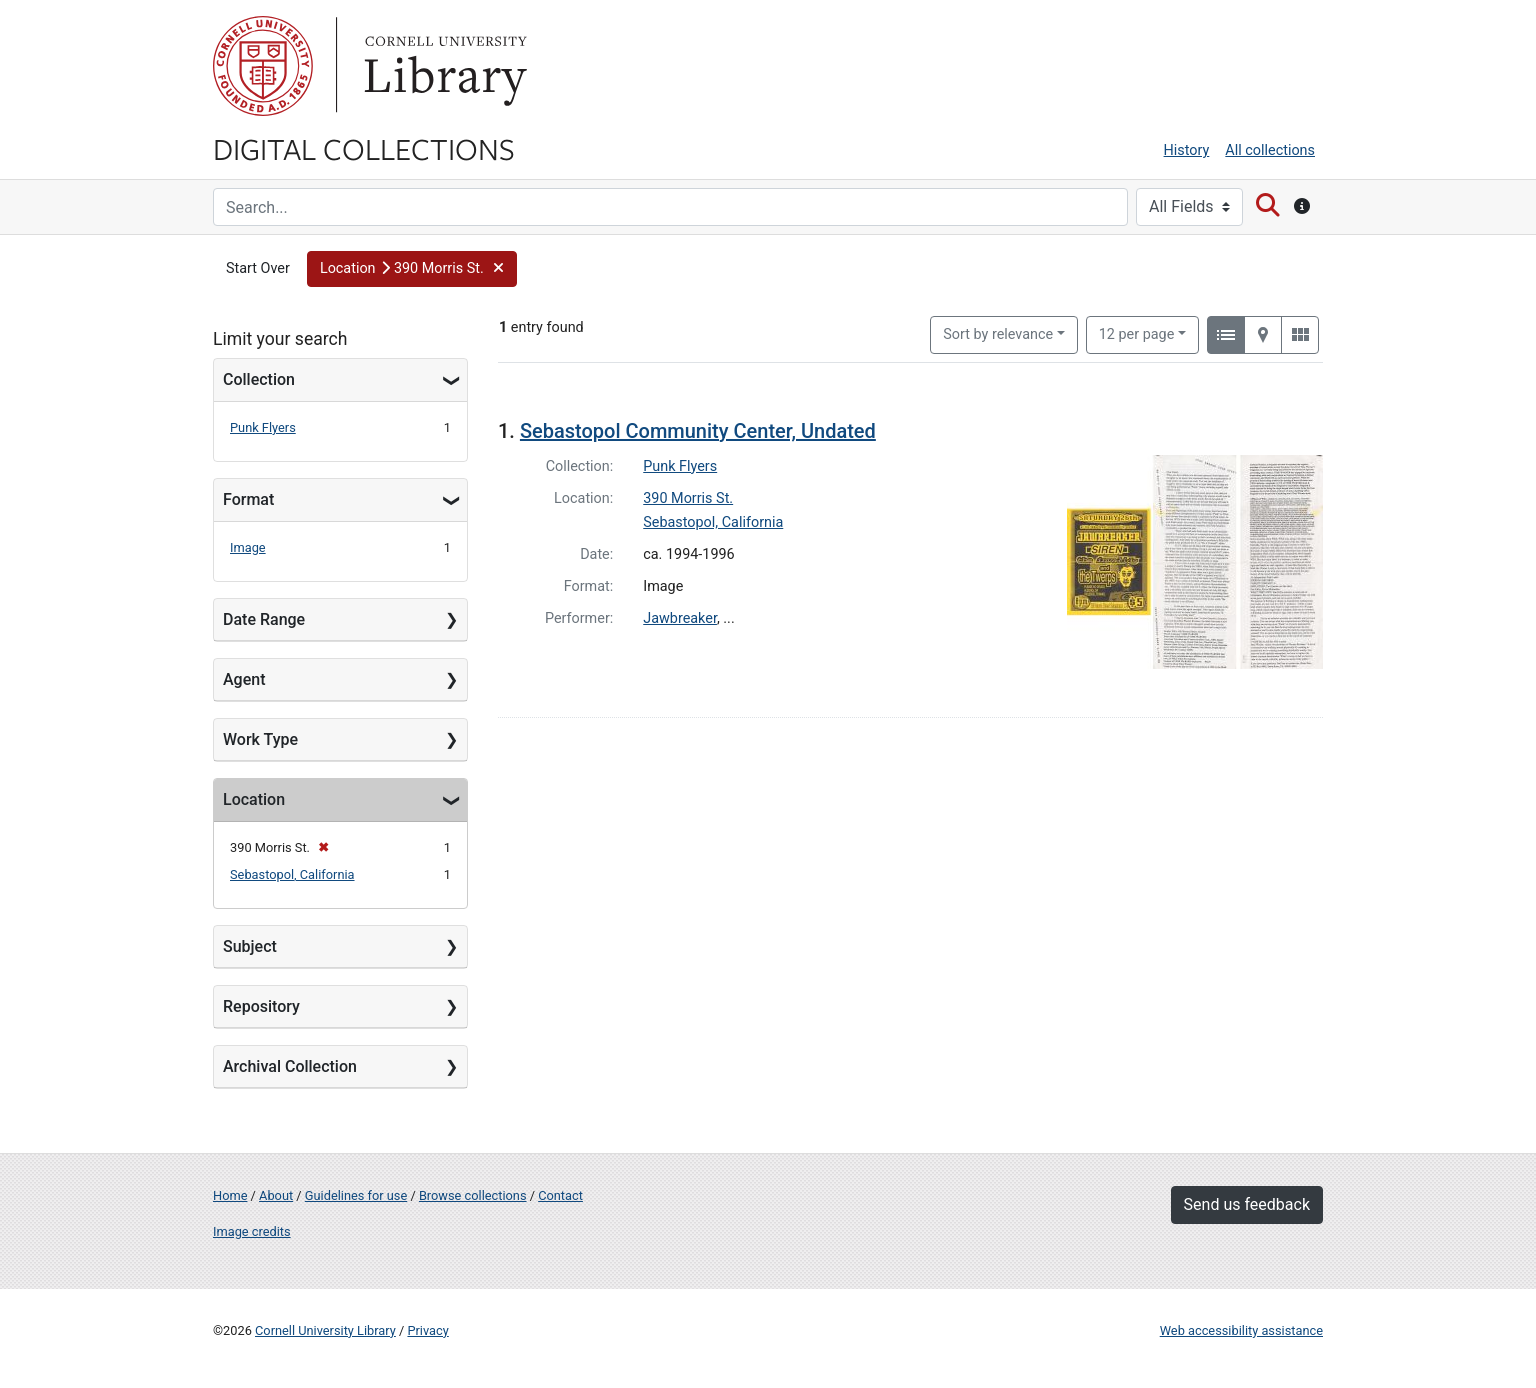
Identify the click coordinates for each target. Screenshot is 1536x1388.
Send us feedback (1247, 1204)
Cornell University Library (325, 1330)
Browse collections (473, 1195)
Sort (998, 334)
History (1187, 150)
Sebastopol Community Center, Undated (698, 431)
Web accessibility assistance (1241, 1330)
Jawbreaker (680, 618)
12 (1137, 333)
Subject (250, 946)
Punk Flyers (263, 427)
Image (248, 547)
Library (443, 66)
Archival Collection (290, 1066)
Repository (261, 1006)
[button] (412, 269)
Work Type (260, 739)
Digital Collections (364, 148)
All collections (1270, 150)
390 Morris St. (688, 498)
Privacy (427, 1330)
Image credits (252, 1231)
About (276, 1195)
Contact (560, 1195)
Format (248, 499)
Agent (244, 679)
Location (254, 799)
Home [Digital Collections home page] (230, 1195)
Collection (259, 379)
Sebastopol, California (292, 874)
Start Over (258, 268)
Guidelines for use (356, 1195)
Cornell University (263, 66)
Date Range (264, 619)
